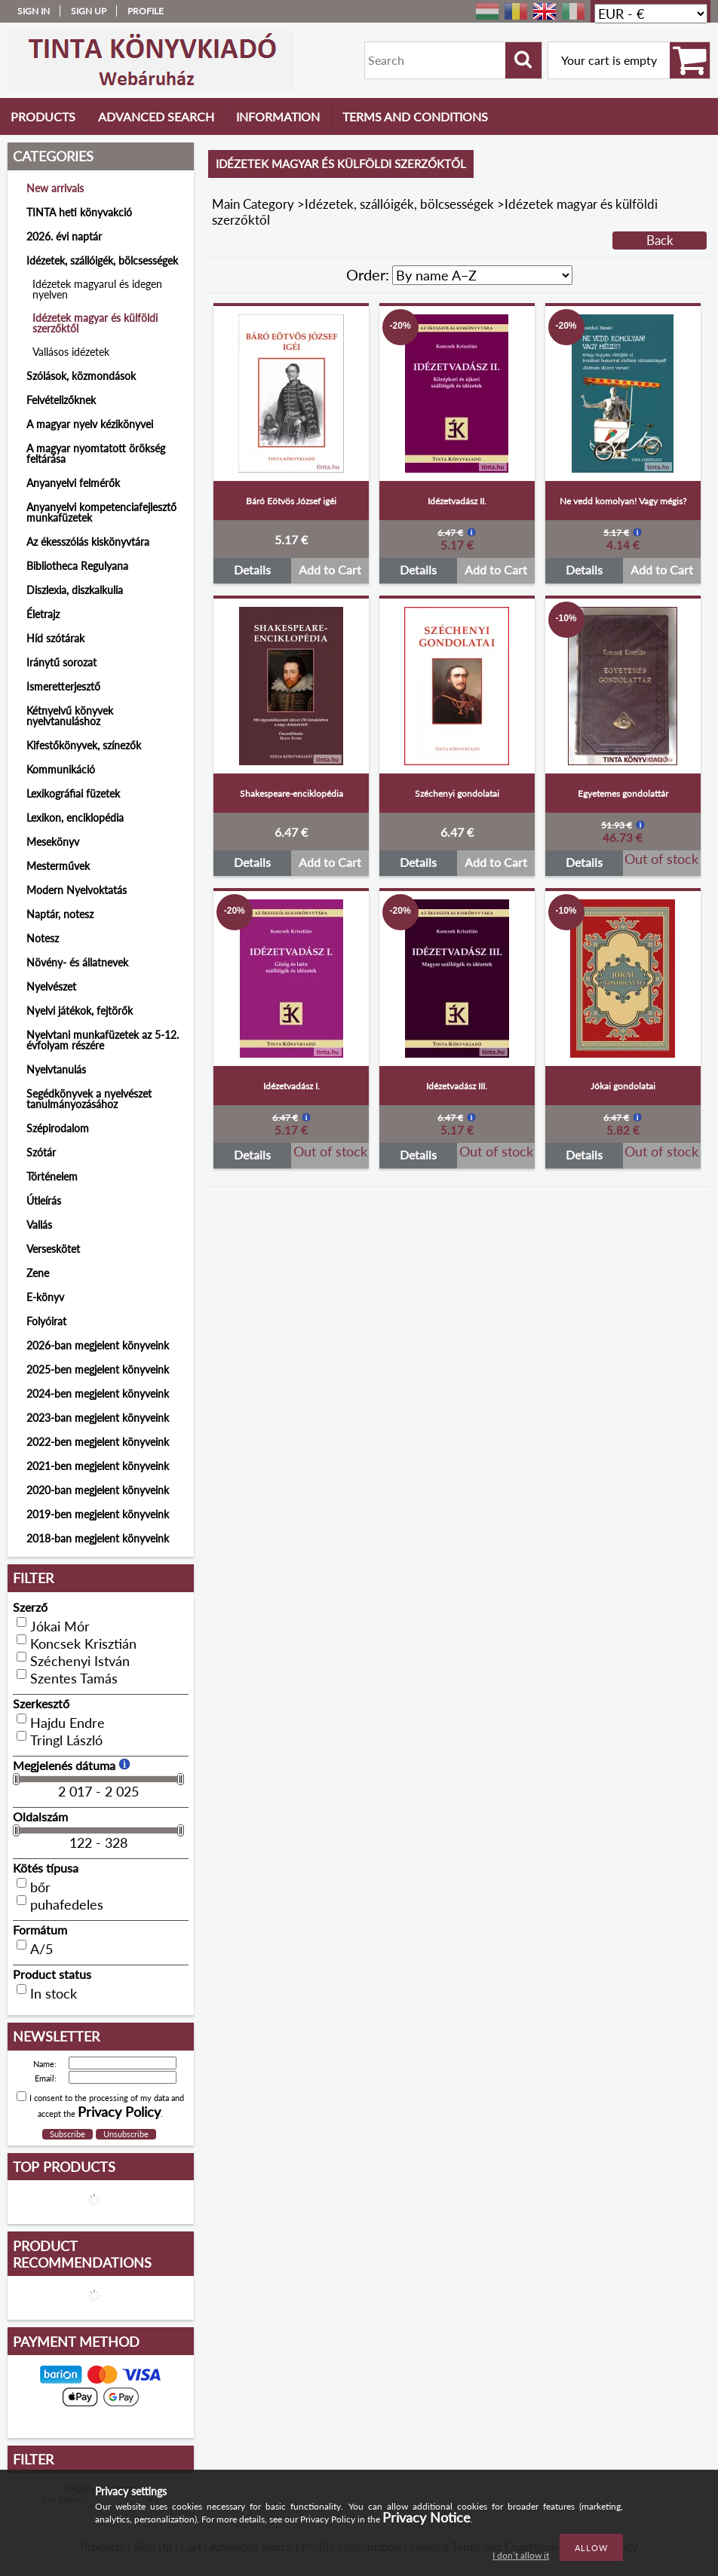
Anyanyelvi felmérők (73, 482)
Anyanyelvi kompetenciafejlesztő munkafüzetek (101, 512)
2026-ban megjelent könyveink (97, 1345)
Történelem (52, 1176)
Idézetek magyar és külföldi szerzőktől (95, 323)
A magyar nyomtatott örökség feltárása (95, 453)
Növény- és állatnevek (77, 962)
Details (252, 569)
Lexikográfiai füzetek (73, 793)
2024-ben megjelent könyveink (97, 1393)
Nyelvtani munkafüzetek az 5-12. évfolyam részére (102, 1040)
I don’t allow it (520, 2555)
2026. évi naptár (64, 236)
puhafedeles (66, 1904)
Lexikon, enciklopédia (75, 817)
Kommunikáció (60, 769)
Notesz (42, 938)
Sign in (33, 11)
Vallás (39, 1224)
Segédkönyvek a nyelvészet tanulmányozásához (89, 1098)
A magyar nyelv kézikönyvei (89, 424)
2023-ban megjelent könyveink (97, 1417)
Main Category (253, 204)
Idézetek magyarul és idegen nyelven (97, 289)
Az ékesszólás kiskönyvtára (87, 541)
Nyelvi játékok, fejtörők (79, 1010)
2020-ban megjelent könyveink (97, 1490)
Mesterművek (58, 865)
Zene (37, 1273)
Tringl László (66, 1740)
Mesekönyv (52, 841)
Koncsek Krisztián (83, 1643)
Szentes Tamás (74, 1678)
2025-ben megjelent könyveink (97, 1369)
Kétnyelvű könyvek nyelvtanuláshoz (69, 715)
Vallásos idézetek (70, 351)
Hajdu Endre (67, 1722)
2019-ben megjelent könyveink (97, 1514)
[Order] (482, 275)
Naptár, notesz (60, 914)
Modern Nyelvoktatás (76, 890)
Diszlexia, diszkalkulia (74, 590)
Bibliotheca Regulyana (77, 565)
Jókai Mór (60, 1626)
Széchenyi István (80, 1660)
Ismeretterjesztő (63, 686)
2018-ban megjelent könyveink (97, 1538)
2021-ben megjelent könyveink (97, 1466)
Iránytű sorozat (61, 662)
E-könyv (45, 1297)
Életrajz (43, 614)
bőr (40, 1887)
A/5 (41, 1948)
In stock (53, 1993)
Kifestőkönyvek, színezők (83, 745)
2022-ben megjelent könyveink (97, 1441)
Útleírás (43, 1200)
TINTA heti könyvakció (79, 212)
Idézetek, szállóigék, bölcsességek (399, 204)
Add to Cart (330, 569)
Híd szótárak (55, 638)
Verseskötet (53, 1248)
